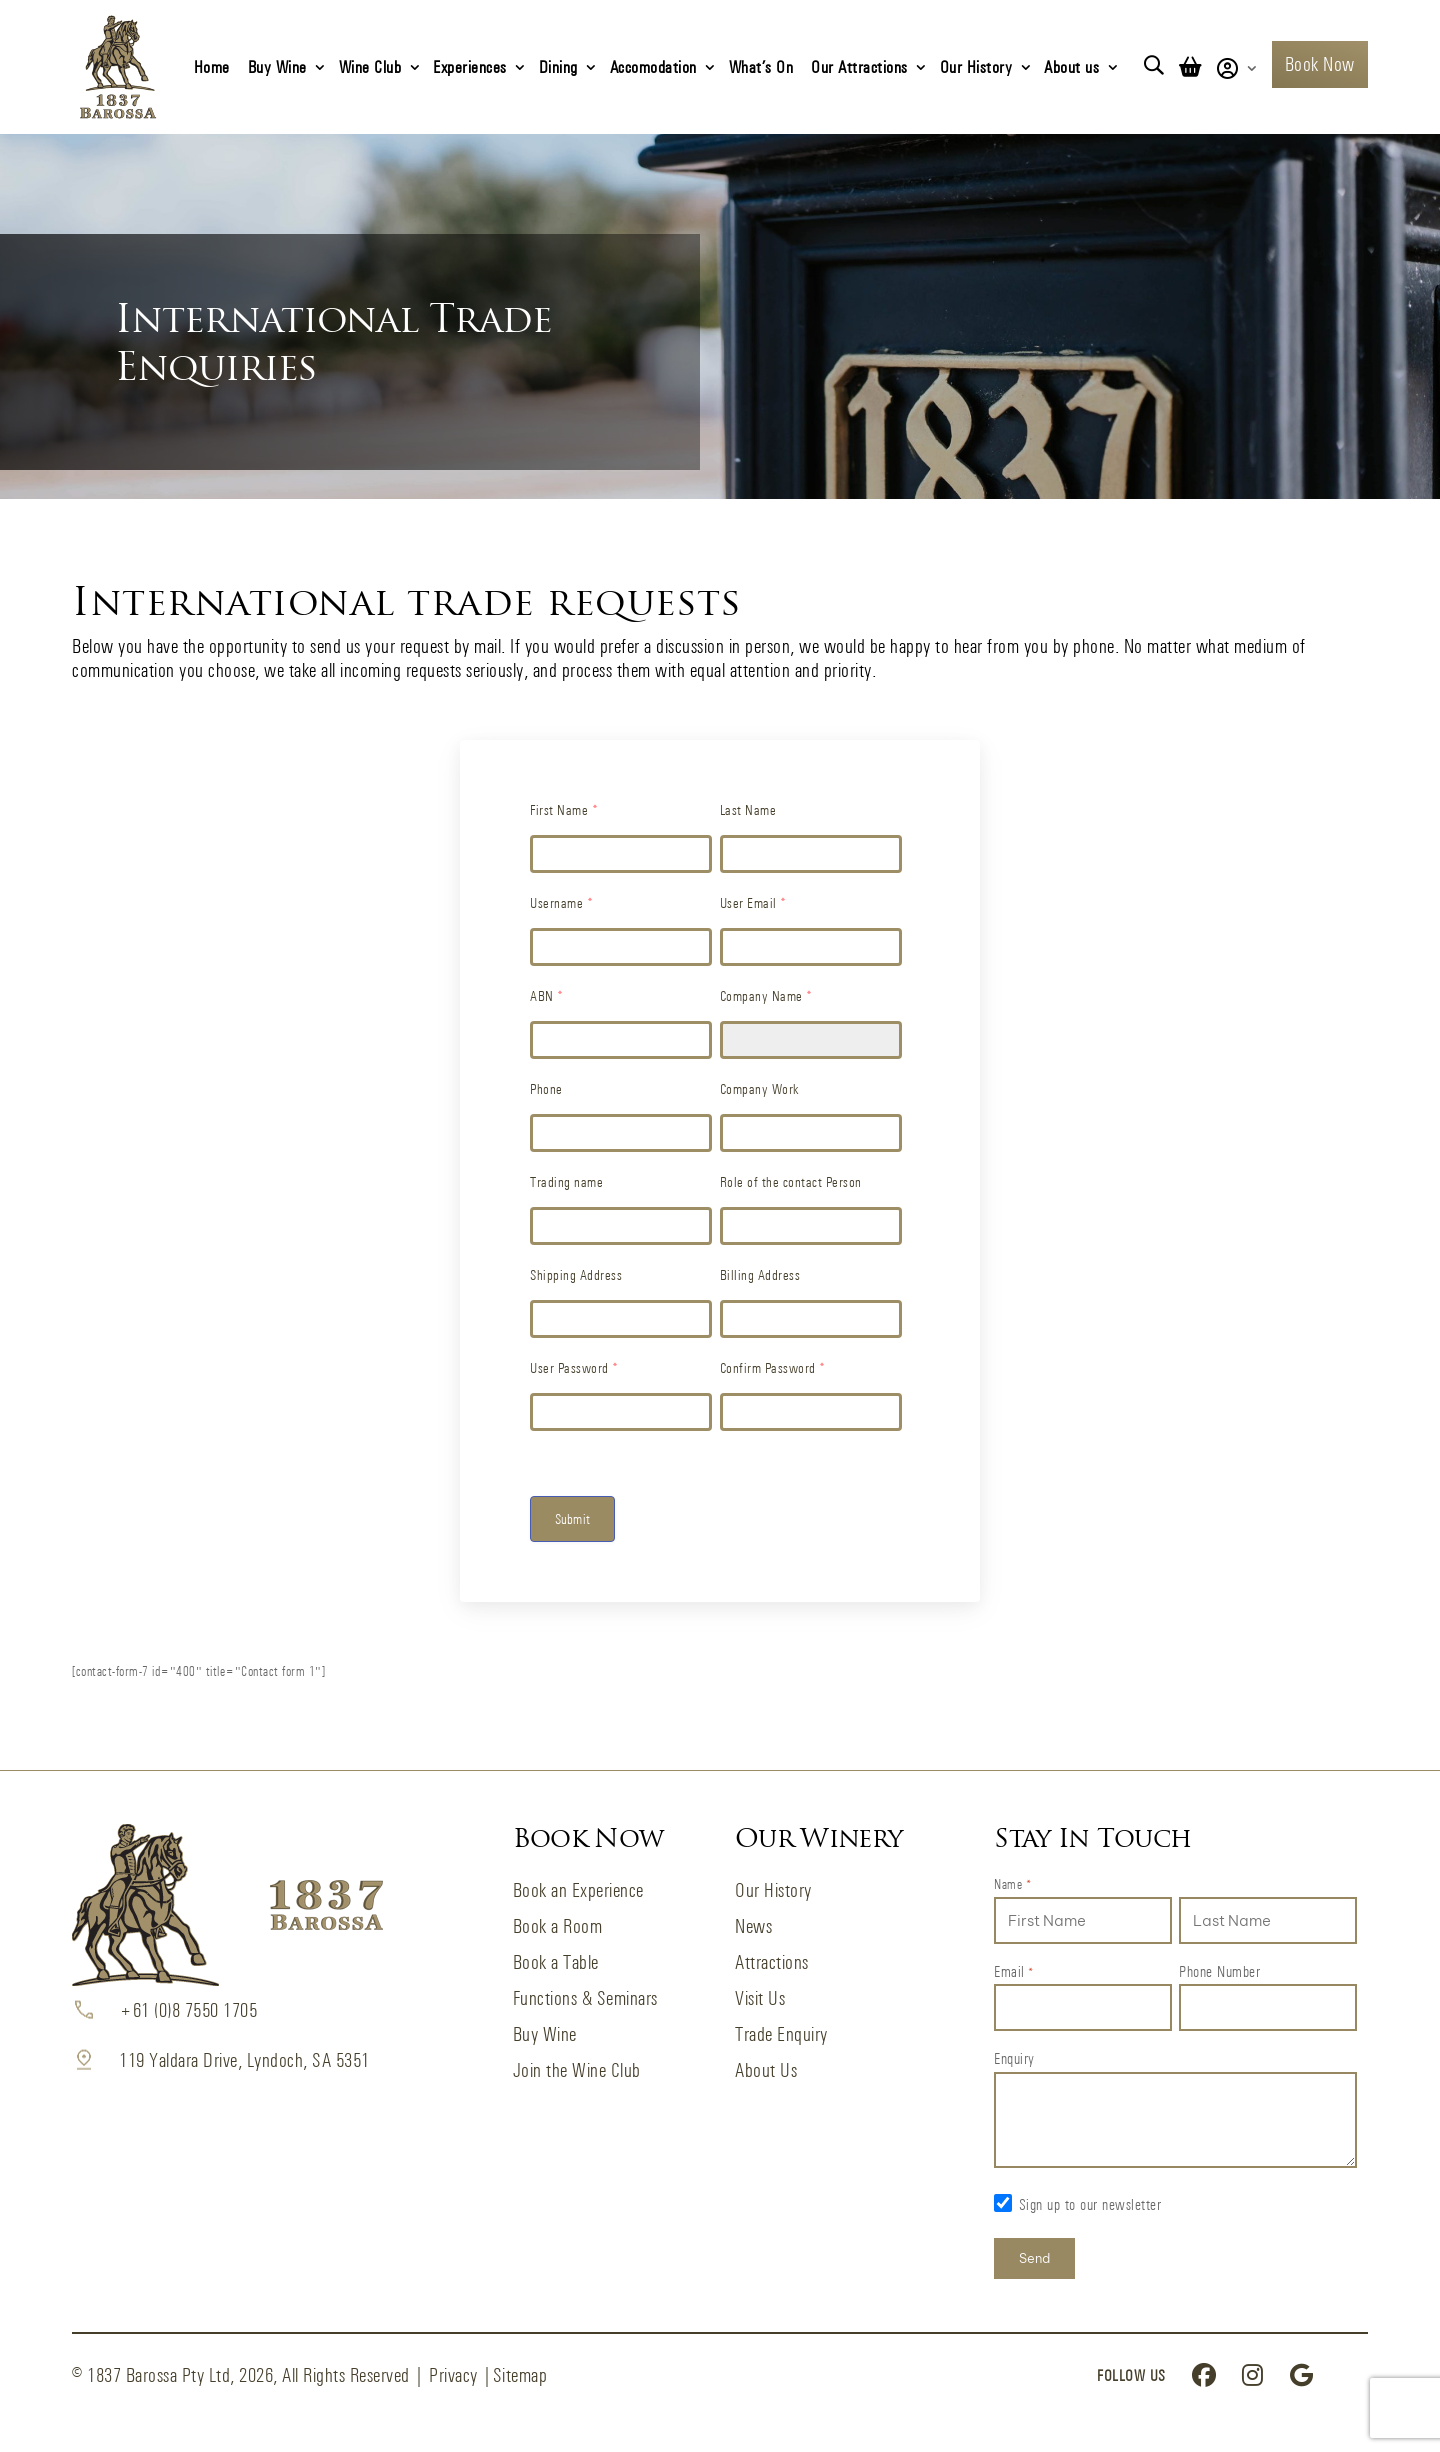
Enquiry (1014, 2058)
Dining (558, 66)
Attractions (772, 1962)
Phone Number (1219, 1971)
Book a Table (556, 1962)
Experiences (470, 66)
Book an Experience (578, 1890)
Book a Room (558, 1926)
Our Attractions (859, 66)
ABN (547, 995)
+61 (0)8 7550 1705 (188, 2010)
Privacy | (461, 2375)
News (753, 1926)
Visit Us (760, 1998)
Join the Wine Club (577, 2070)
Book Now (1320, 64)
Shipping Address (576, 1274)
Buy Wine (277, 66)
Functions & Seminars (585, 1998)
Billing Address (760, 1274)
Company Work (760, 1088)
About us (1071, 66)
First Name (564, 809)
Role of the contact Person (791, 1181)
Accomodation (653, 66)
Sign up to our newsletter (1090, 2204)
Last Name (748, 809)
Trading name (566, 1181)
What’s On (761, 66)
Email (1013, 1973)
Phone (546, 1088)
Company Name (766, 995)
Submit (572, 1518)
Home (212, 66)
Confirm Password (773, 1367)
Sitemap (520, 2375)
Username (561, 902)
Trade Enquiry (781, 2034)
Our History (976, 66)
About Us (766, 2070)
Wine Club (370, 66)
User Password (574, 1367)
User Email (753, 902)
